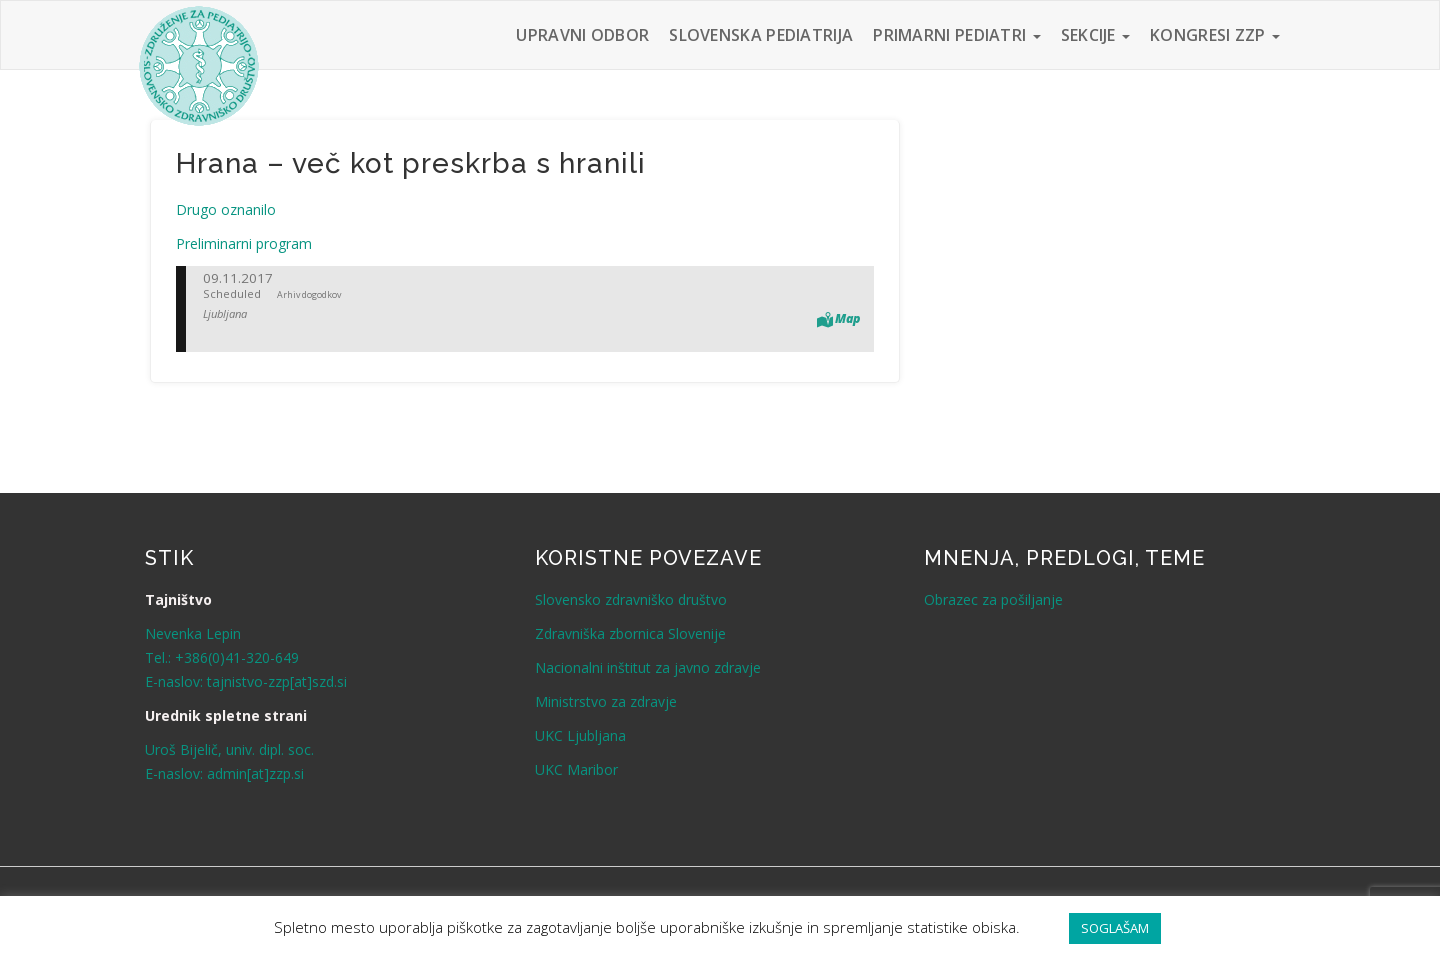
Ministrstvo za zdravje (606, 701)
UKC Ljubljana (580, 735)
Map (847, 318)
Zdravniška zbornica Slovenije (630, 633)
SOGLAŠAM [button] (1115, 928)
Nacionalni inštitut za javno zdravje (648, 667)
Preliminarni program (244, 243)
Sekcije (1095, 35)
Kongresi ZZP (1215, 35)
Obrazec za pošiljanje (993, 599)
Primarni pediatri (956, 35)
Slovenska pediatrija (761, 35)
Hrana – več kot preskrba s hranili (411, 163)
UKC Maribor (576, 769)
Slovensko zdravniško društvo (631, 599)
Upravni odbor (582, 35)
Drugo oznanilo (226, 209)
